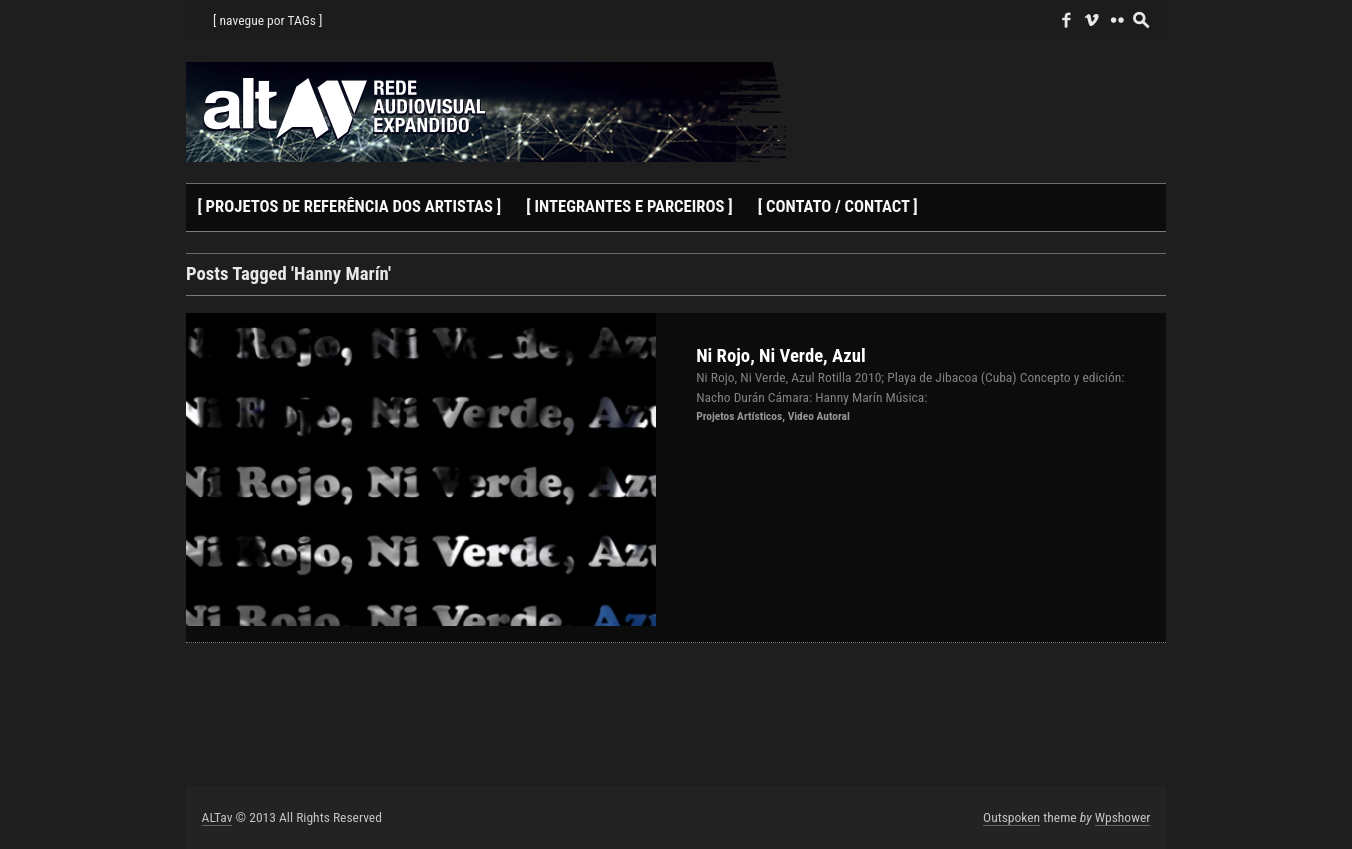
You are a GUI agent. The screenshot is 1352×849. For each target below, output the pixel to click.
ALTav (217, 817)
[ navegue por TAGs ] (267, 20)
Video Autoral (819, 416)
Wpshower (1123, 817)
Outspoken (1011, 817)
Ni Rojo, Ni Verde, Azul (781, 356)
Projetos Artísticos (739, 416)
